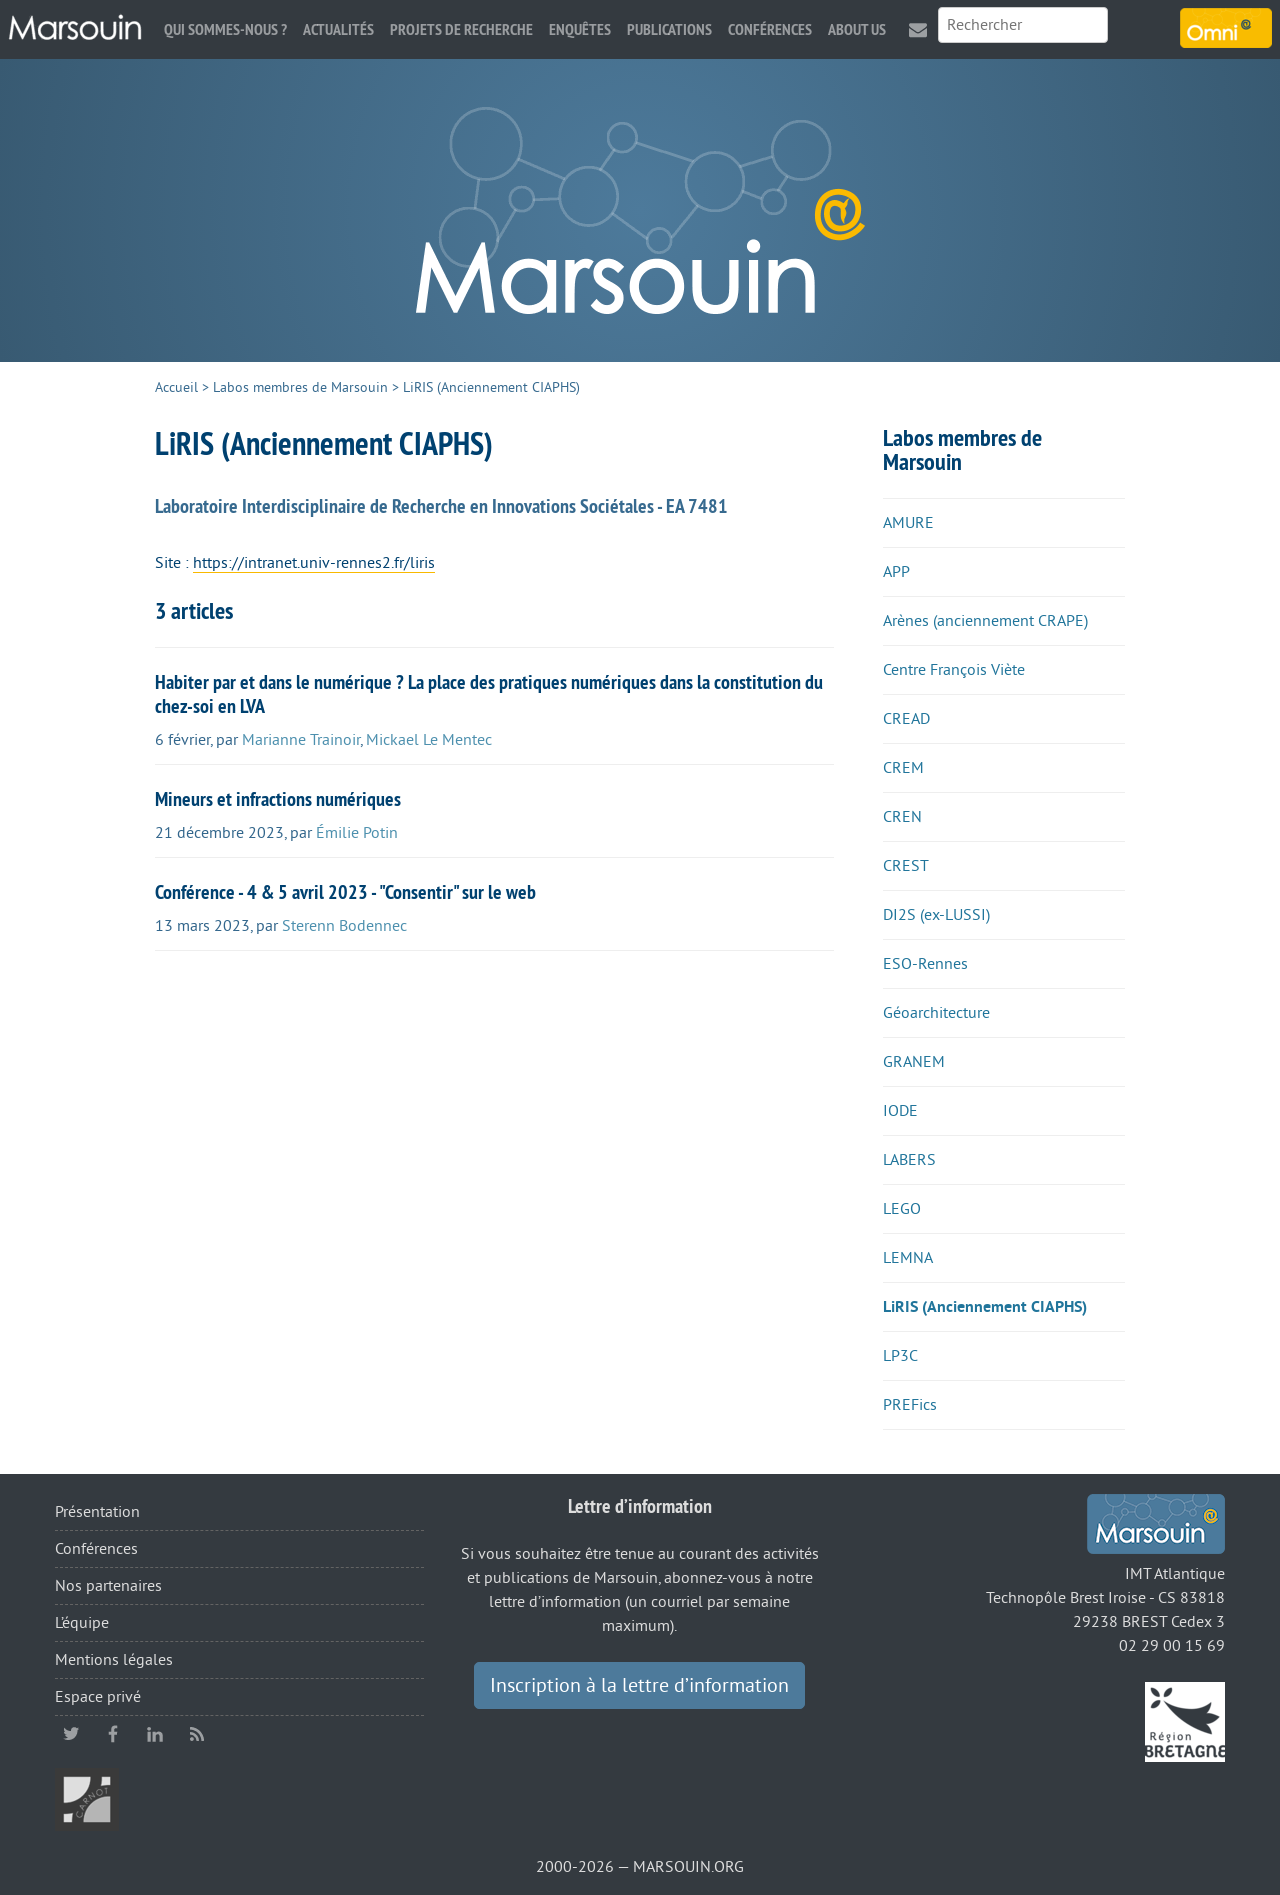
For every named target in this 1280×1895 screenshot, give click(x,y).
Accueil (176, 387)
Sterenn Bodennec (344, 926)
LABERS (909, 1160)
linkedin (155, 1734)
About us (857, 29)
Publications (669, 29)
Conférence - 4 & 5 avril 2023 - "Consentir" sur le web (345, 892)
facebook (113, 1734)
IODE (900, 1111)
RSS (197, 1734)
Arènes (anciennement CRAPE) (985, 621)
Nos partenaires (108, 1586)
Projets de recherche (461, 29)
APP (896, 572)
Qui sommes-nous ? (225, 29)
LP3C (900, 1356)
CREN (902, 817)
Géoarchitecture (936, 1013)
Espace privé (98, 1697)
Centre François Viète (954, 670)
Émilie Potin (357, 833)
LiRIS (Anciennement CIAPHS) (985, 1307)
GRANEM (914, 1062)
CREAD (906, 719)
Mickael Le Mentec (429, 740)
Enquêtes (580, 29)
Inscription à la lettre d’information (639, 1686)
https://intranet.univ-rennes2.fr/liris (314, 563)
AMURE (908, 523)
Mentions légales (114, 1660)
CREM (903, 768)
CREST (906, 866)
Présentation (97, 1512)
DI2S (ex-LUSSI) (936, 915)
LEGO (902, 1209)
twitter (71, 1734)
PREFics (910, 1405)
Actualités (338, 29)
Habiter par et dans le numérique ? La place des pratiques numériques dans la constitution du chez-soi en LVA (489, 694)
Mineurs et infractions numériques (278, 799)
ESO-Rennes (925, 964)
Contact (918, 29)
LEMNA (908, 1258)
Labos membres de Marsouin (300, 387)
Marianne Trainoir (301, 740)
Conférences (770, 29)
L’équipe (82, 1623)
